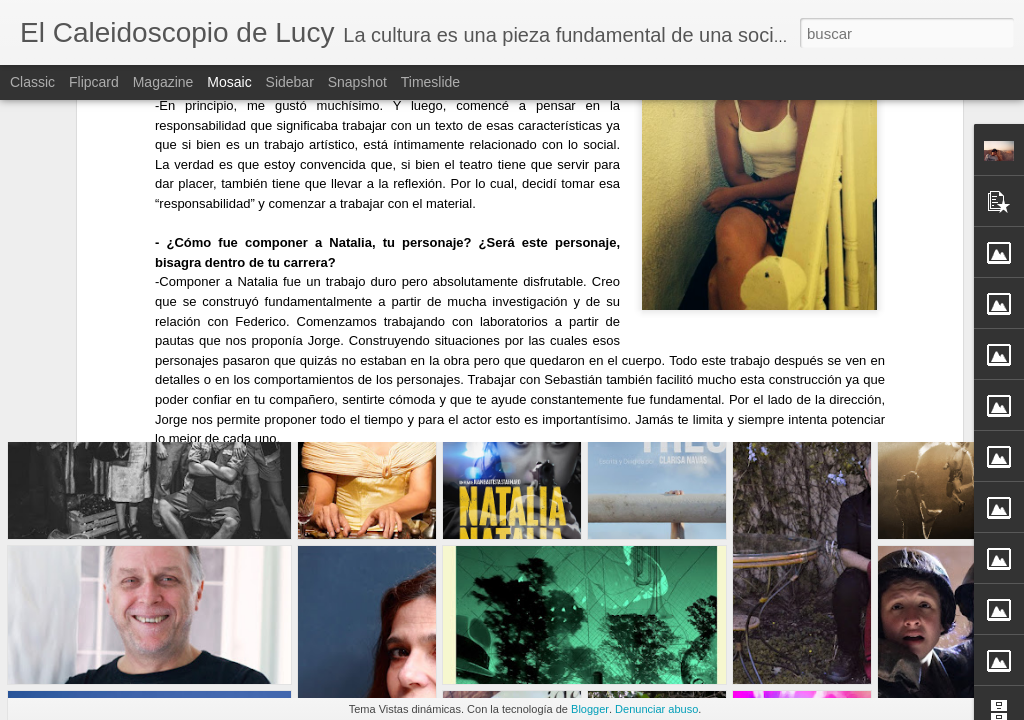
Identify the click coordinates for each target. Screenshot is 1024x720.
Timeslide (430, 82)
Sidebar (290, 82)
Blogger (590, 709)
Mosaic (229, 82)
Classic (32, 82)
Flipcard (94, 82)
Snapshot (357, 82)
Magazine (163, 82)
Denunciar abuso (656, 709)
